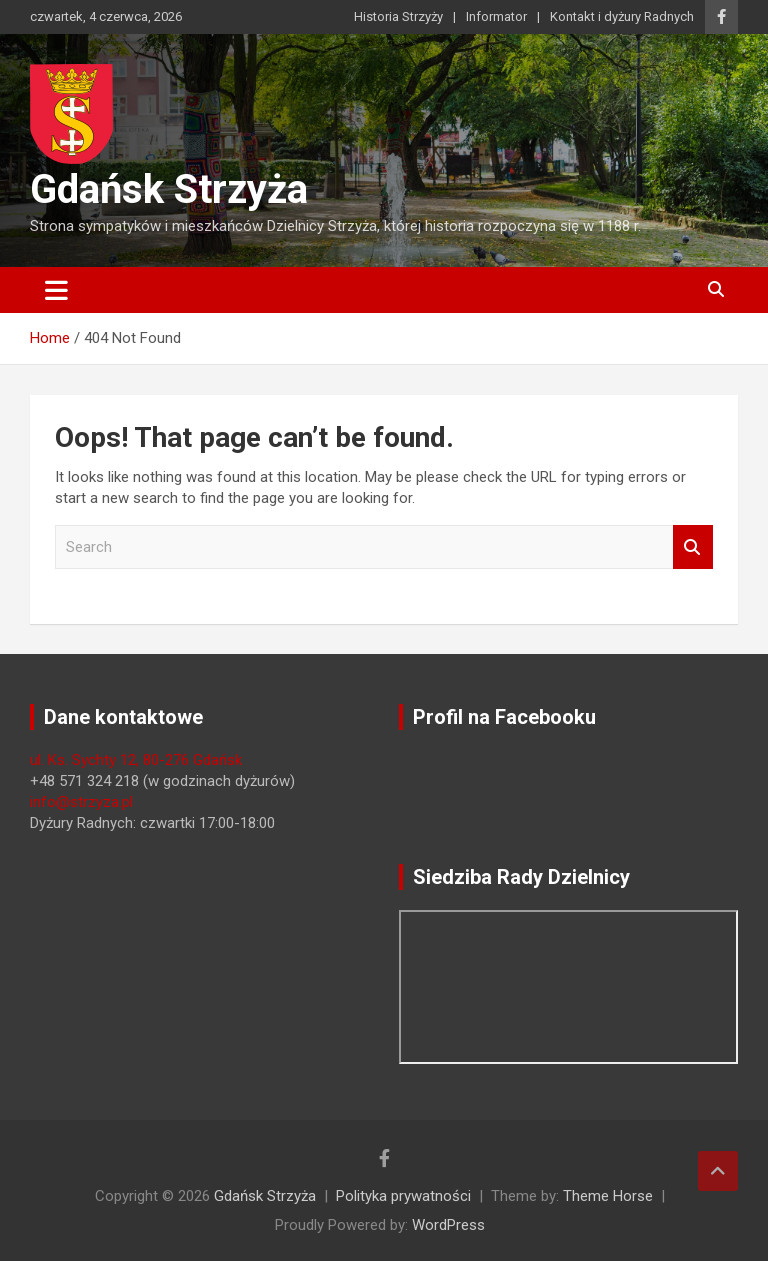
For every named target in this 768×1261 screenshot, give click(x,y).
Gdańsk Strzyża (169, 189)
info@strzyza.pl (81, 802)
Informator (496, 16)
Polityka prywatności (403, 1196)
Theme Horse (608, 1196)
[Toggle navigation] (56, 290)
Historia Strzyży (398, 16)
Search (693, 547)
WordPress (448, 1225)
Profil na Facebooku (504, 717)
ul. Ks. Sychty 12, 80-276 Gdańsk (136, 760)
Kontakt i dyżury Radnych (622, 16)
